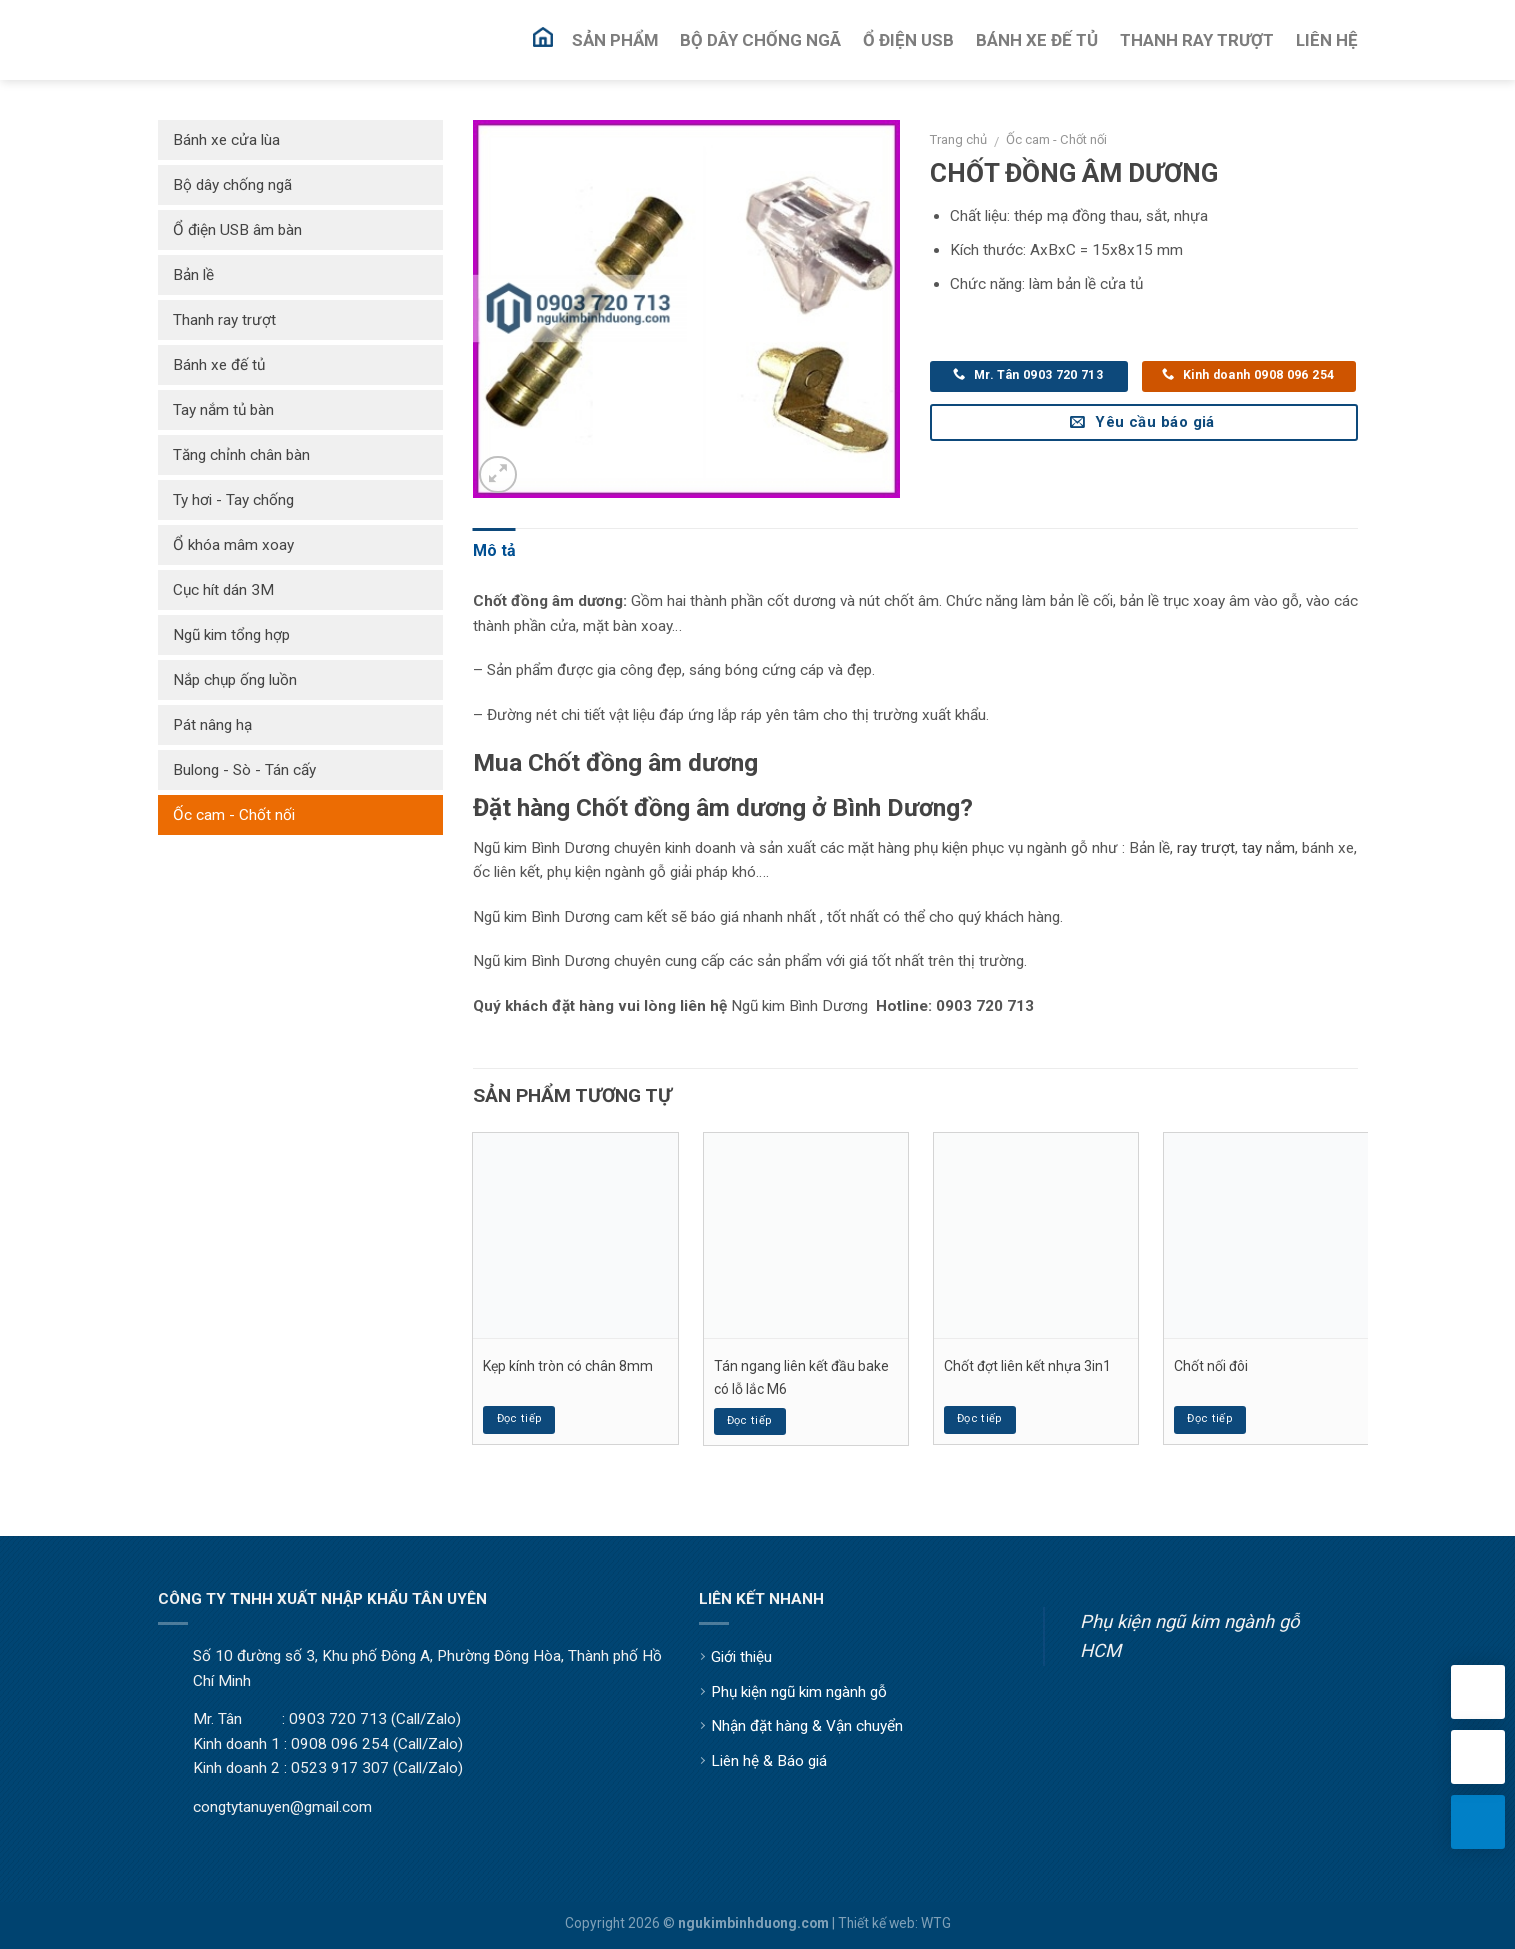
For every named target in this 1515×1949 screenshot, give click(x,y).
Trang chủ (958, 139)
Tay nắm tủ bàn (223, 410)
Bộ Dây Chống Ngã (760, 40)
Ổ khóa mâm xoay (233, 545)
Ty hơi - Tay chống (233, 500)
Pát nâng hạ (212, 725)
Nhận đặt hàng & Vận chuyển (807, 1726)
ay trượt (1208, 848)
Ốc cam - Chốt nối (1056, 139)
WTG (936, 1923)
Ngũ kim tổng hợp (231, 635)
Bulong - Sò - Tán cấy (244, 770)
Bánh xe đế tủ (219, 365)
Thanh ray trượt (224, 320)
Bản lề (193, 275)
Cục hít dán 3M (223, 590)
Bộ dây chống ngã (232, 185)
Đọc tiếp (520, 1418)
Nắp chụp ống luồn (235, 680)
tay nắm (1268, 848)
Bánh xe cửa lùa (226, 140)
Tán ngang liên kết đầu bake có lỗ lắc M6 (801, 1377)
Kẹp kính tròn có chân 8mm (568, 1366)
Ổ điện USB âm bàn (237, 230)
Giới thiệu (741, 1657)
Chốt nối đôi (1211, 1366)
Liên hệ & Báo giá (769, 1761)
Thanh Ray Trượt (1197, 40)
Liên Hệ (1327, 40)
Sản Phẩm (615, 40)
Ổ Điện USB (908, 40)
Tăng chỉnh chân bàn (241, 455)
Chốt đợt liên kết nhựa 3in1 (1027, 1366)
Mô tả (494, 550)
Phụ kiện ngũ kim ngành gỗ (799, 1692)
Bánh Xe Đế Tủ (1037, 40)
